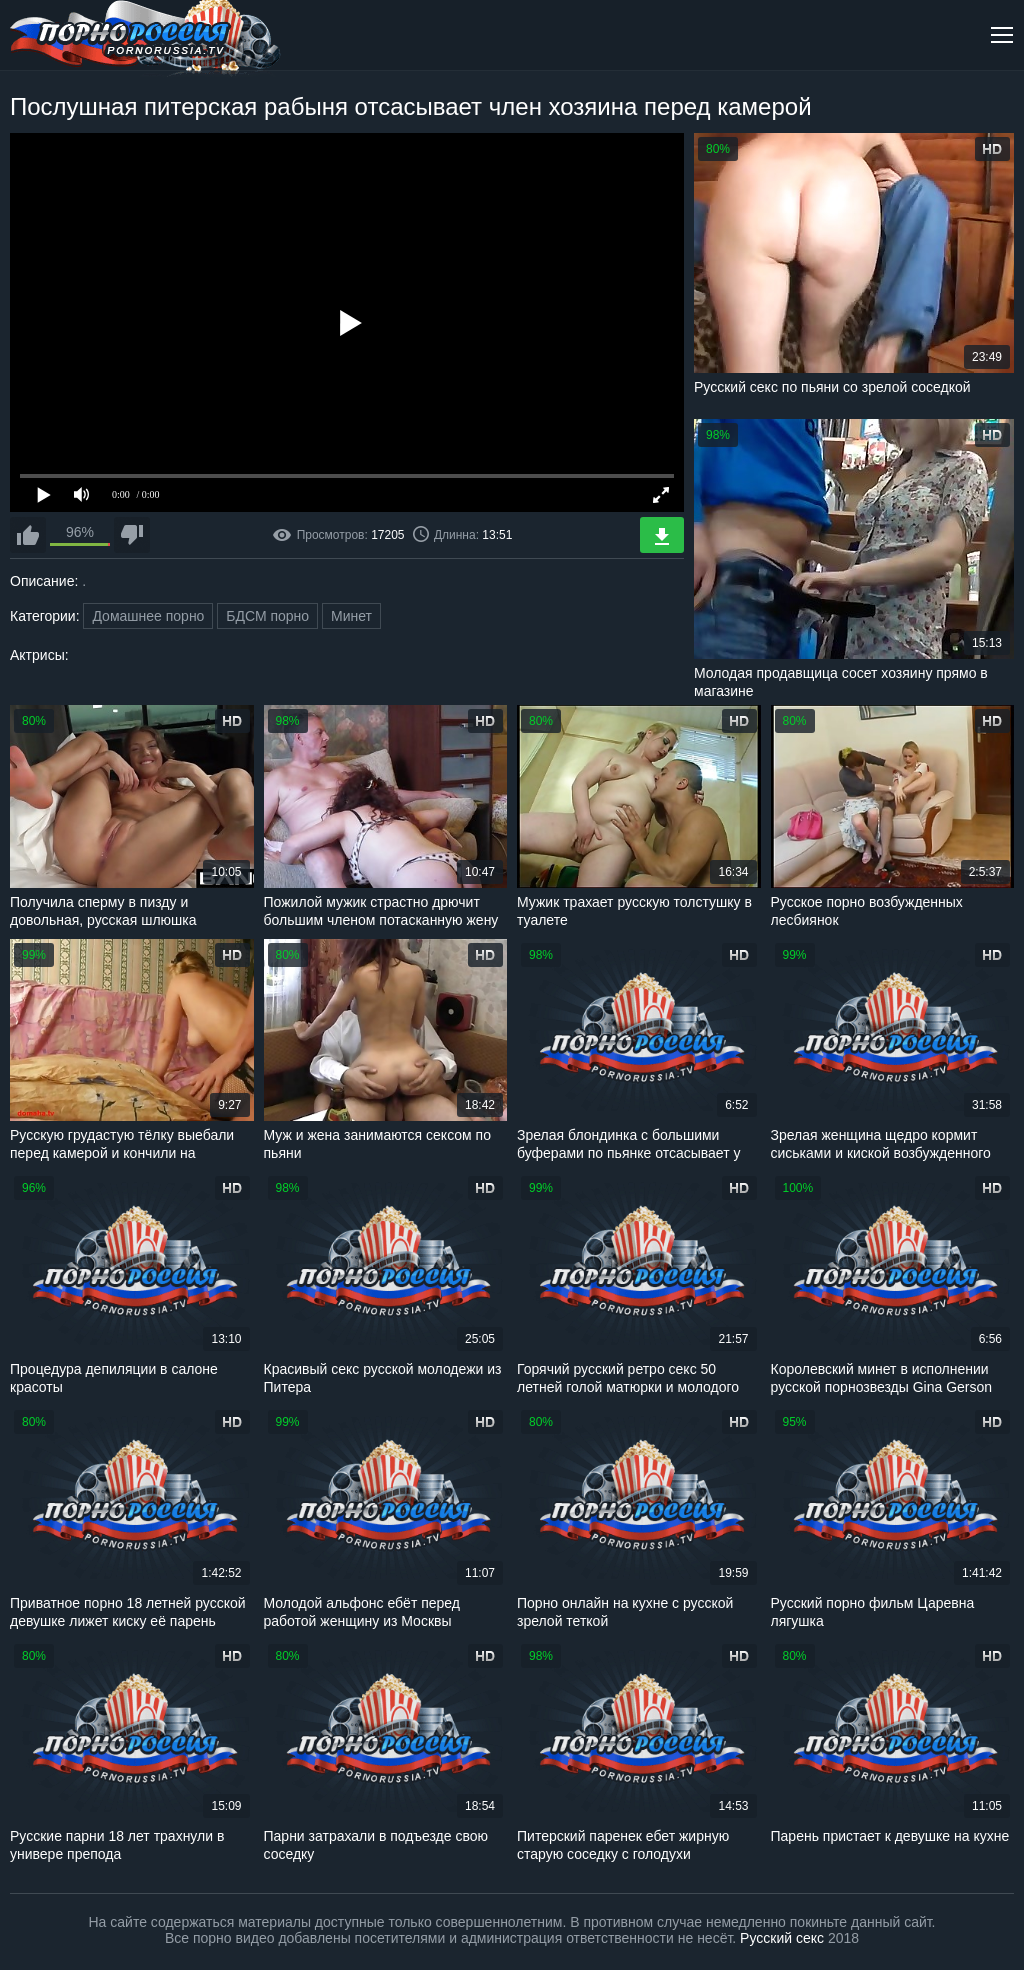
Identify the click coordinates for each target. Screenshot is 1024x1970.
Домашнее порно (148, 616)
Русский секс (782, 1938)
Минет (351, 616)
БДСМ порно (267, 616)
